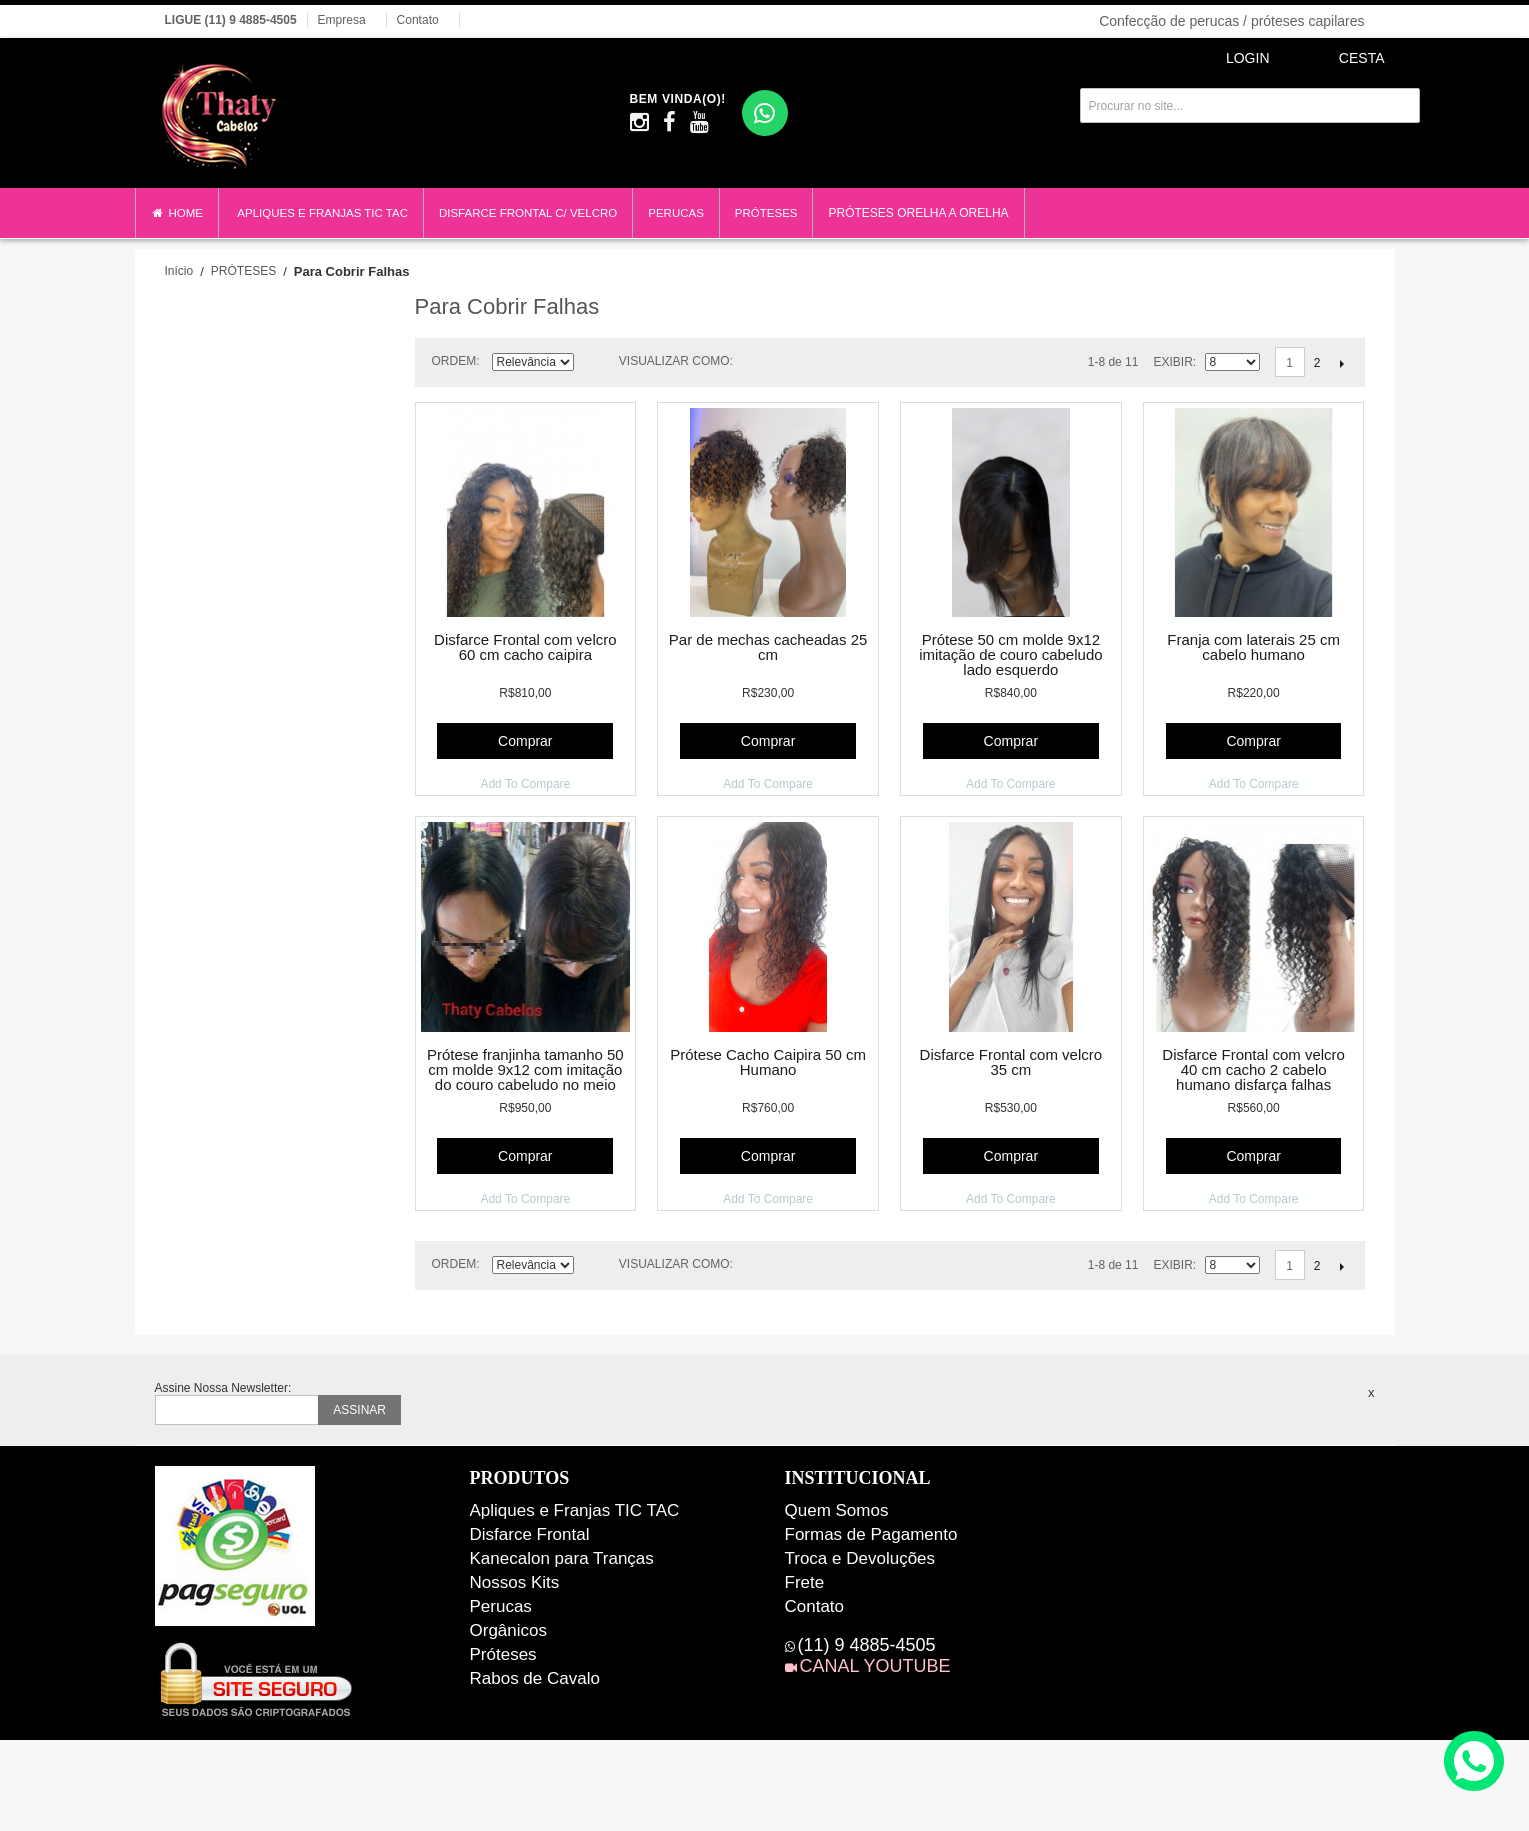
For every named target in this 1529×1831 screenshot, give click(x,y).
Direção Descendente (592, 365)
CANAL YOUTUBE (875, 1666)
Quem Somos (837, 1510)
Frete (805, 1582)
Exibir (1172, 362)
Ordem (454, 361)
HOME (177, 213)
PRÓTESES (766, 213)
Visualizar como (674, 361)
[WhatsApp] (765, 113)
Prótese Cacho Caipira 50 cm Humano (768, 1062)
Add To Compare (525, 784)
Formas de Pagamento (871, 1534)
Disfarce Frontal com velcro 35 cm (1011, 1062)
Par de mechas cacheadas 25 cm (768, 647)
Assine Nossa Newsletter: (223, 1388)
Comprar (525, 741)
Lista (795, 362)
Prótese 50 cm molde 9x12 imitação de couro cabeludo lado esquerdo (1010, 655)
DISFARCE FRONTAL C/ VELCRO (528, 213)
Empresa (342, 20)
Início (179, 271)
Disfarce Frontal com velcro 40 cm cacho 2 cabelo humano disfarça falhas (1253, 1070)
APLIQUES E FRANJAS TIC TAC (322, 213)
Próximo (1342, 363)
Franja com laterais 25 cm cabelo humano (1253, 647)
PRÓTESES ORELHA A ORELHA (918, 213)
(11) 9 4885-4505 (867, 1645)
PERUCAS (676, 213)
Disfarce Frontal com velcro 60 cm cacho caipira (525, 647)
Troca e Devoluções (860, 1558)
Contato (418, 20)
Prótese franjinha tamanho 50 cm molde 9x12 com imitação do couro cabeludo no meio (525, 1070)
